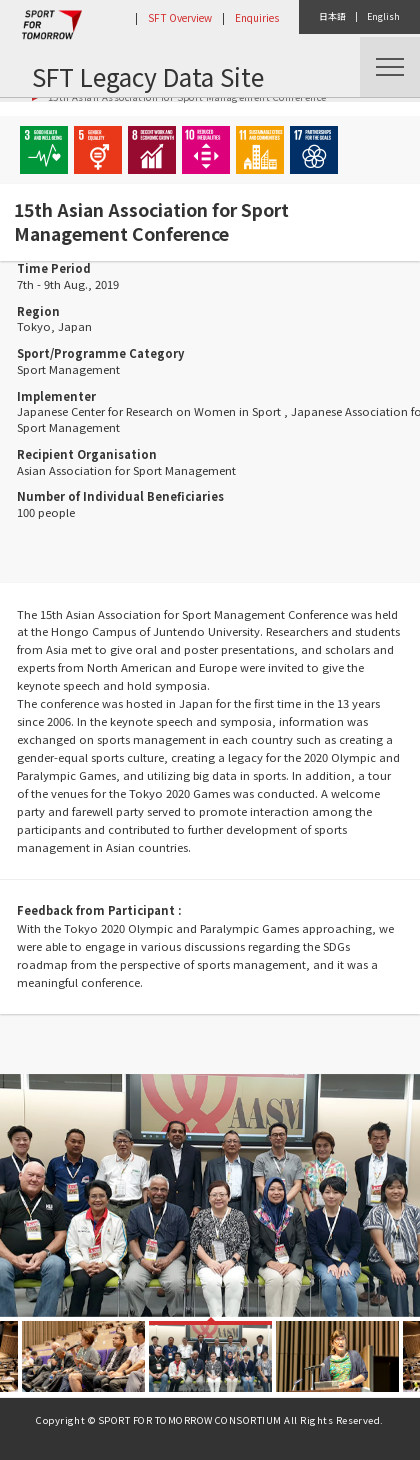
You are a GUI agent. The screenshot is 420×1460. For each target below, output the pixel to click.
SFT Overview (180, 17)
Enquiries (257, 17)
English (383, 16)
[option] (210, 1195)
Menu (390, 67)
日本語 (332, 16)
